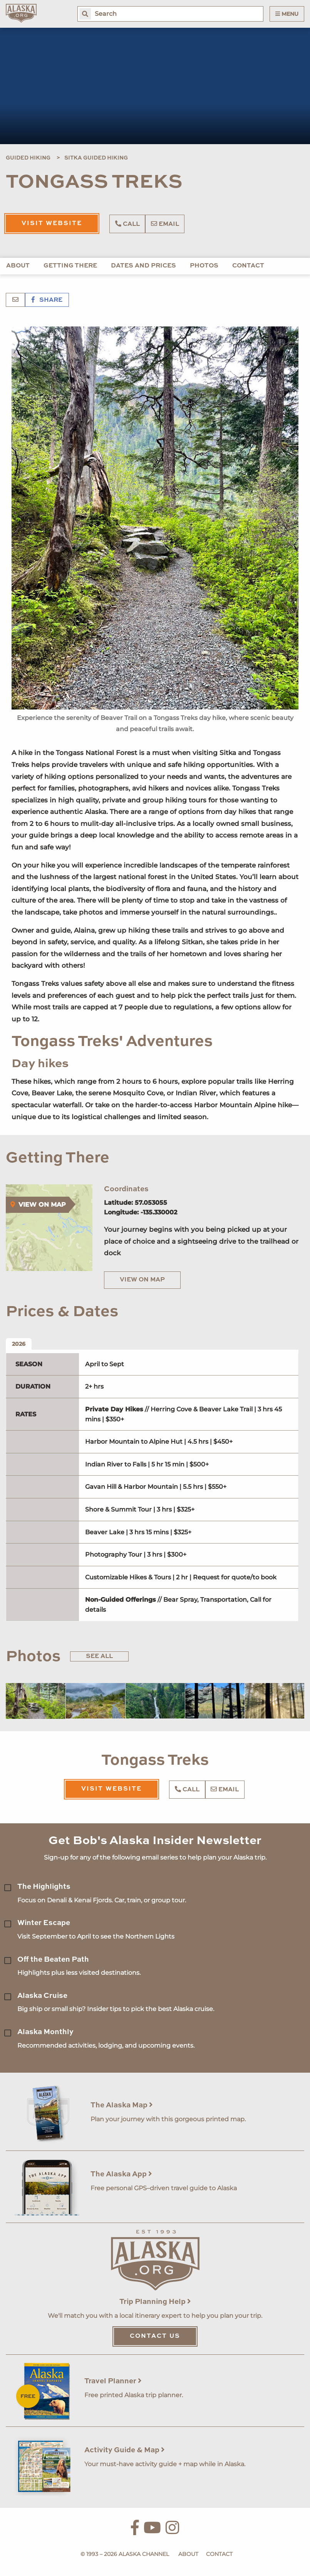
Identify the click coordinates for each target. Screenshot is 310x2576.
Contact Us (155, 2336)
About (18, 266)
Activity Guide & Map (124, 2450)
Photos (204, 266)
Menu (286, 13)
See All (99, 1656)
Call (127, 223)
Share (47, 300)
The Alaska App (121, 2174)
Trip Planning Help (155, 2301)
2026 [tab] (18, 1343)
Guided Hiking (28, 158)
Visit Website (52, 223)
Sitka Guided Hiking (96, 158)
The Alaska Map (121, 2105)
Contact (248, 266)
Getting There (70, 266)
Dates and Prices (143, 266)
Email (165, 223)
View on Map (142, 1280)
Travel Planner (113, 2381)
